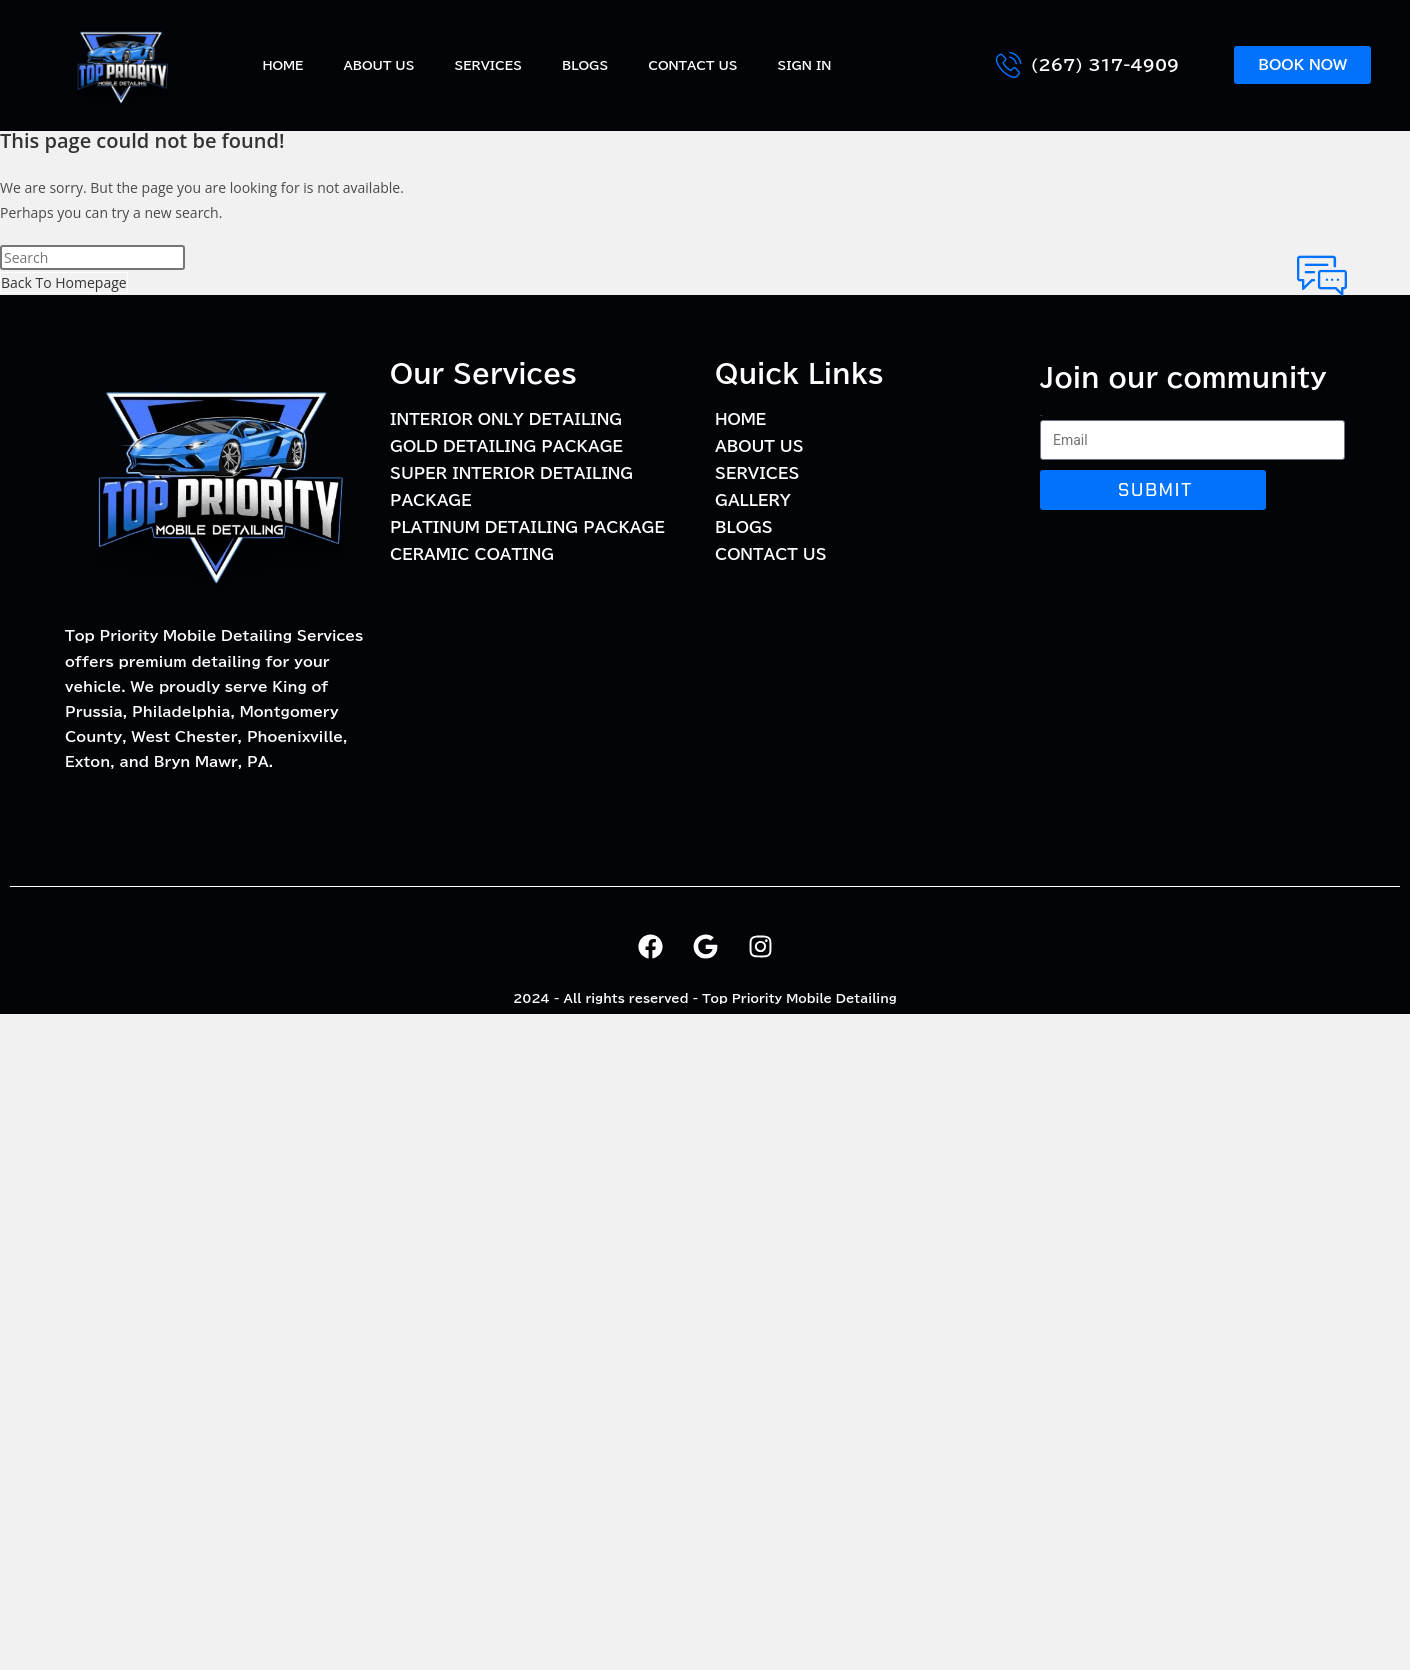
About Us (378, 65)
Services (488, 65)
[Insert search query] (92, 257)
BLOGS (585, 65)
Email (1041, 415)
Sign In (805, 65)
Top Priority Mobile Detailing (799, 998)
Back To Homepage (64, 282)
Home (282, 65)
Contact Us (692, 65)
